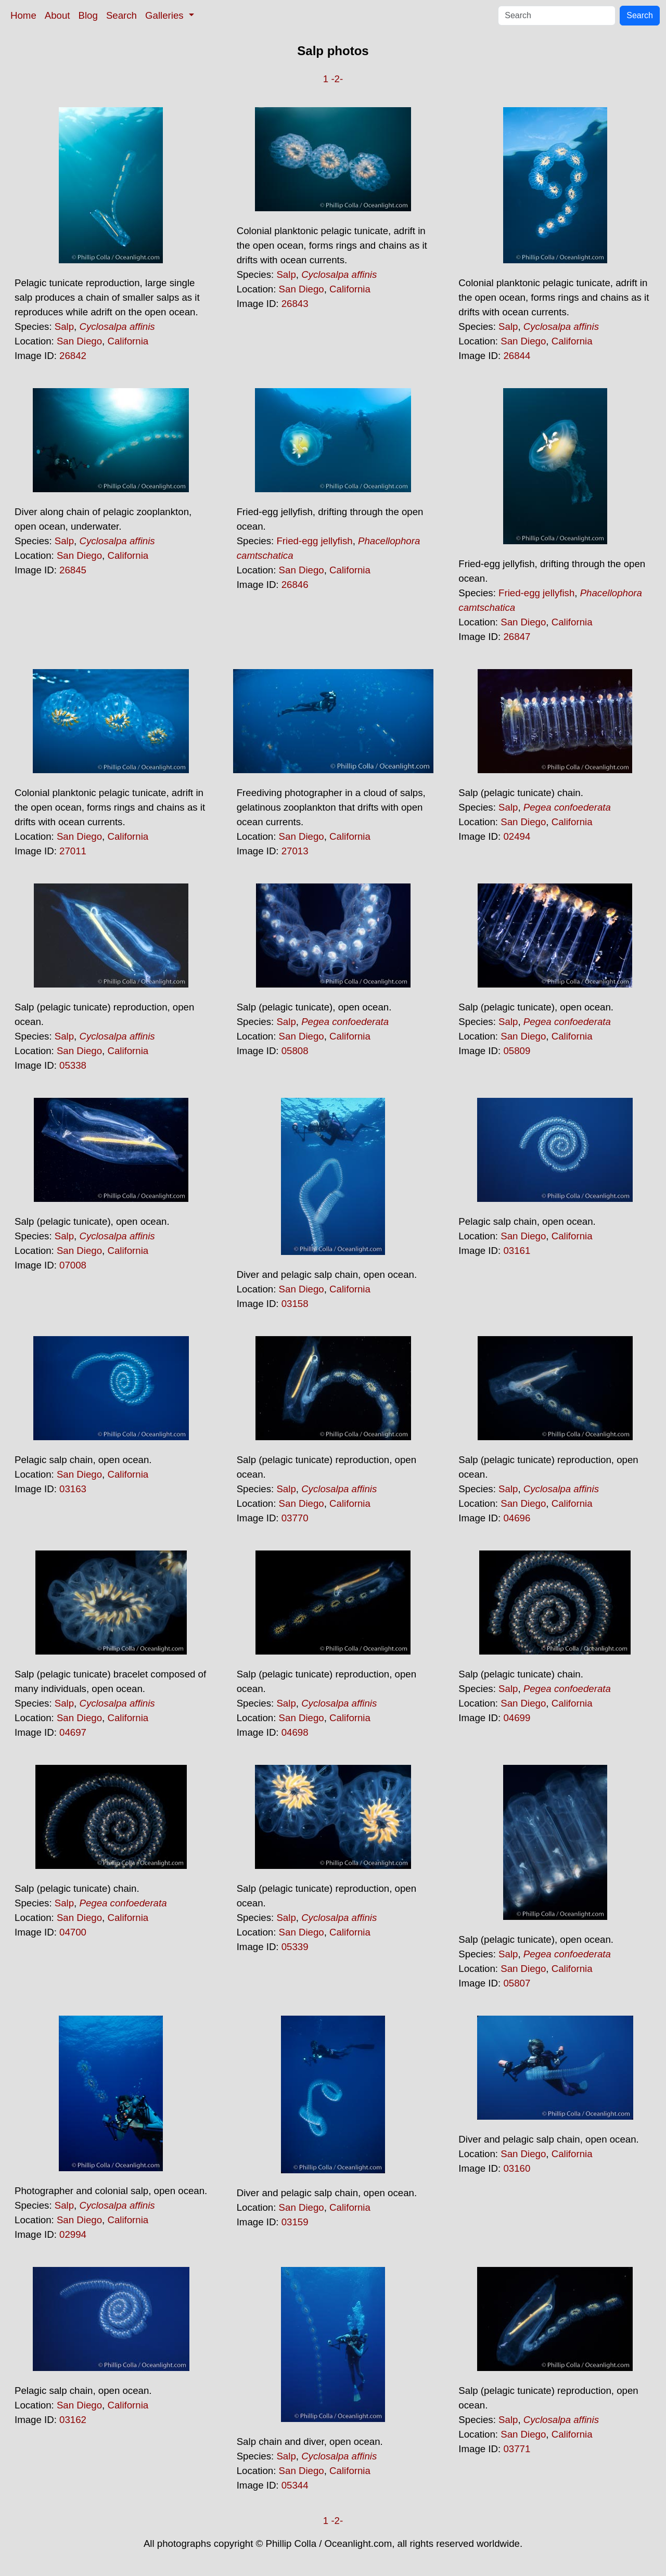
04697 (72, 1732)
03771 (516, 2448)
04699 (516, 1717)
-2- (337, 78)
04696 (516, 1518)
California (127, 341)
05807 (516, 1983)
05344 (295, 2485)
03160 (516, 2168)
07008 (72, 1265)
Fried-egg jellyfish (314, 540)
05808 (295, 1050)
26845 (72, 570)
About (57, 15)
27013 (295, 850)
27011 (72, 850)
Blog (88, 15)
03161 (516, 1250)
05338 (72, 1065)
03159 (295, 2221)
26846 (295, 584)
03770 (295, 1518)
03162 (72, 2419)
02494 (516, 836)
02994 (72, 2234)
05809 (516, 1050)
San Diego (79, 341)
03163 (72, 1488)
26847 (516, 636)
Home (23, 15)
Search (121, 15)
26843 (295, 303)
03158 (295, 1303)
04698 (295, 1732)
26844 (516, 355)
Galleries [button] (165, 15)
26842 (72, 355)
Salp (64, 326)
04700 (72, 1932)
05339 (295, 1946)
